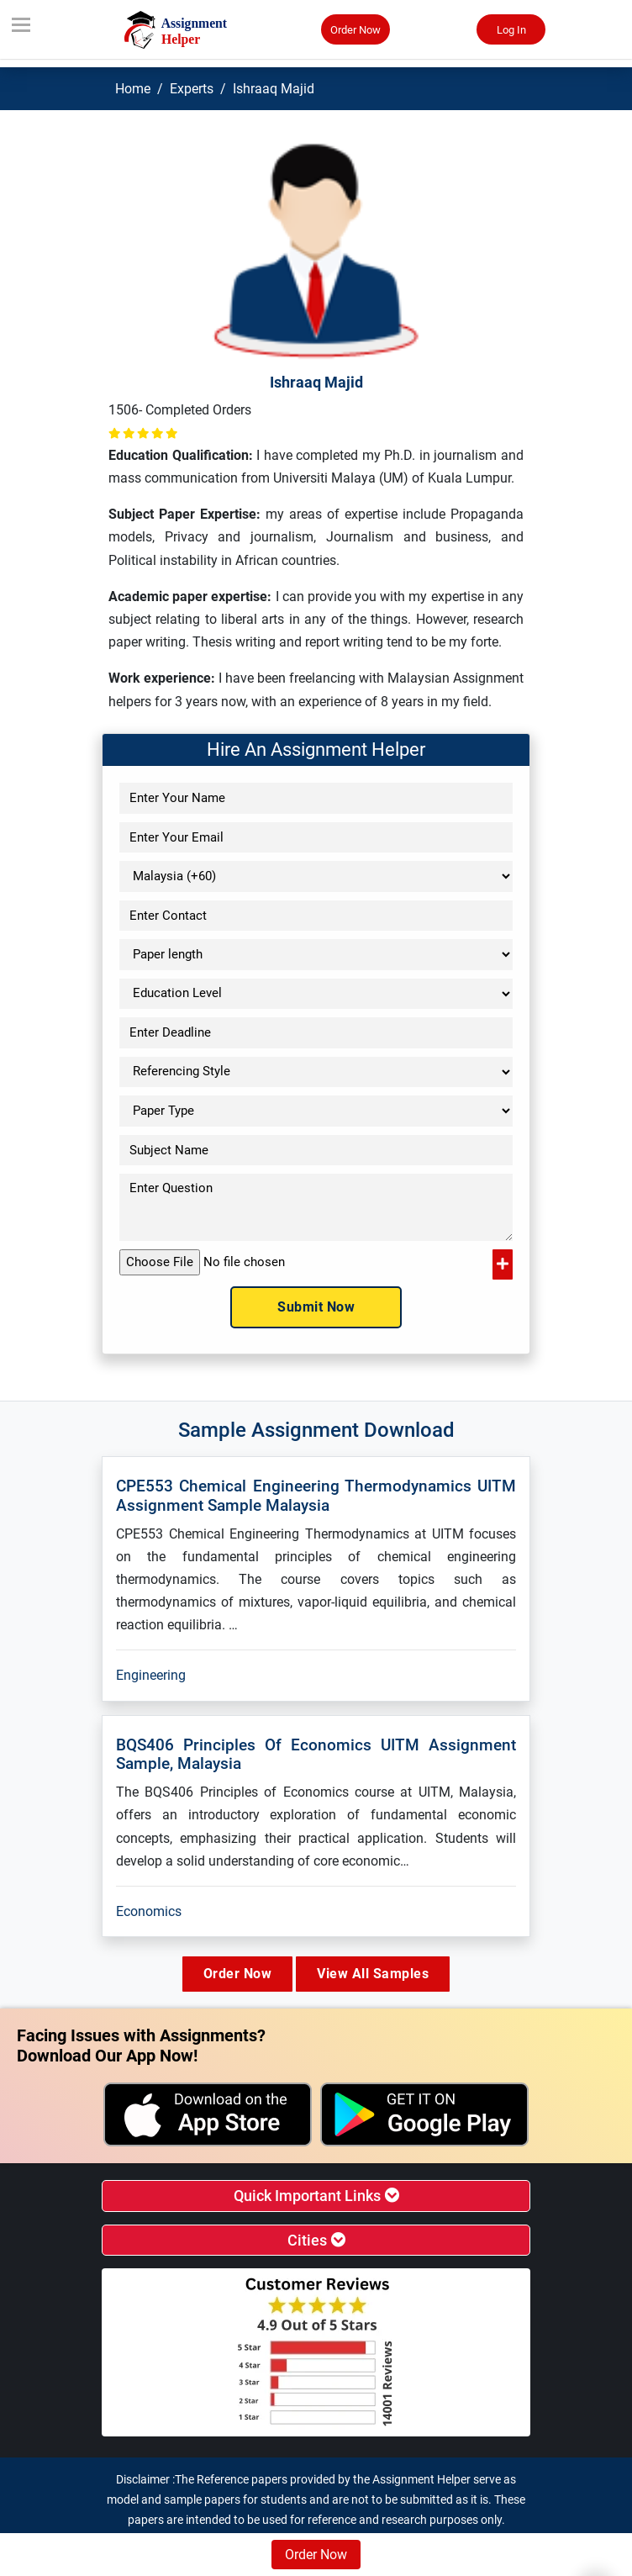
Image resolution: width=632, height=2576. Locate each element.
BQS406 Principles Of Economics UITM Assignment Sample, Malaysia (316, 1754)
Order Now (355, 30)
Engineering (151, 1675)
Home (132, 89)
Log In (511, 30)
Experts (191, 89)
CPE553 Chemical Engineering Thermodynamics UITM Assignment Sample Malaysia (316, 1495)
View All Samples (373, 1974)
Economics (149, 1911)
